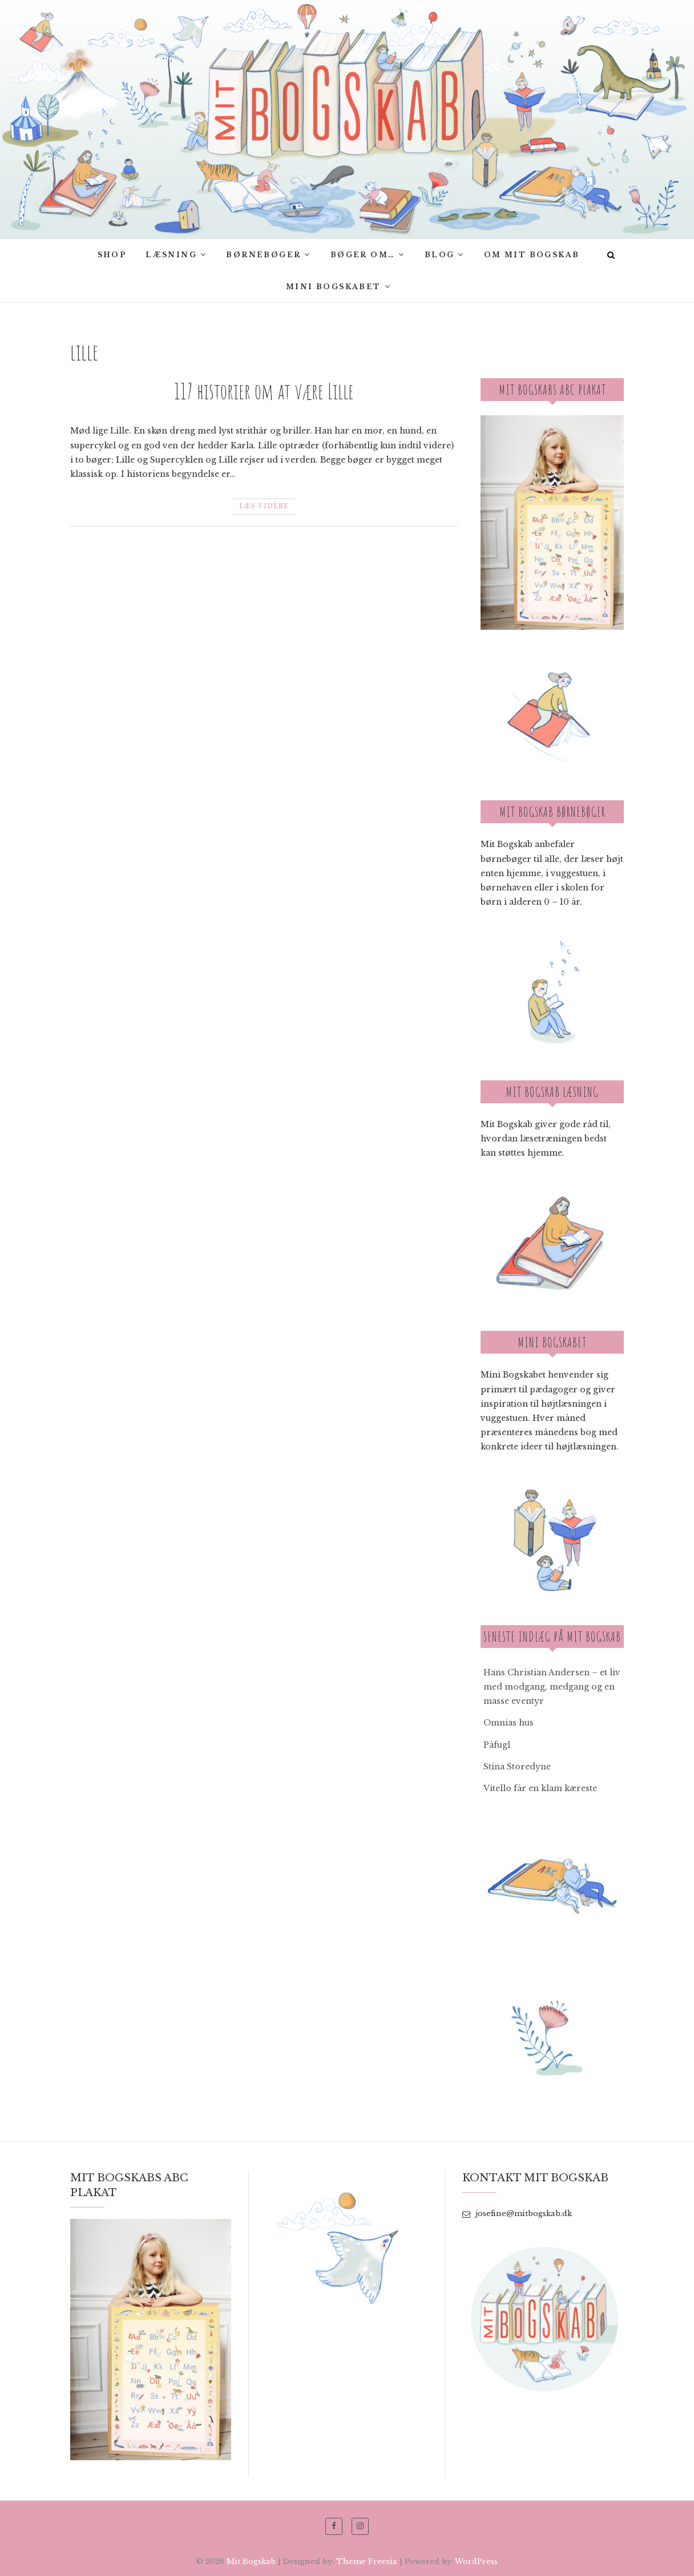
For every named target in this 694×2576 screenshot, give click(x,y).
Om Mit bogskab (532, 254)
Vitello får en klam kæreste (540, 1788)
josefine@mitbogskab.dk (517, 2213)
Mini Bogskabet (333, 286)
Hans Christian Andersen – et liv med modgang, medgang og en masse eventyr (551, 1686)
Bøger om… (363, 254)
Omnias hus (508, 1723)
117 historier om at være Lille (264, 390)
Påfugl (496, 1745)
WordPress (476, 2561)
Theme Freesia (366, 2561)
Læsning (171, 254)
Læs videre (264, 506)
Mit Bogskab (251, 2561)
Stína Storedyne (517, 1766)
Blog (440, 254)
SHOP (112, 254)
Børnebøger (263, 254)
